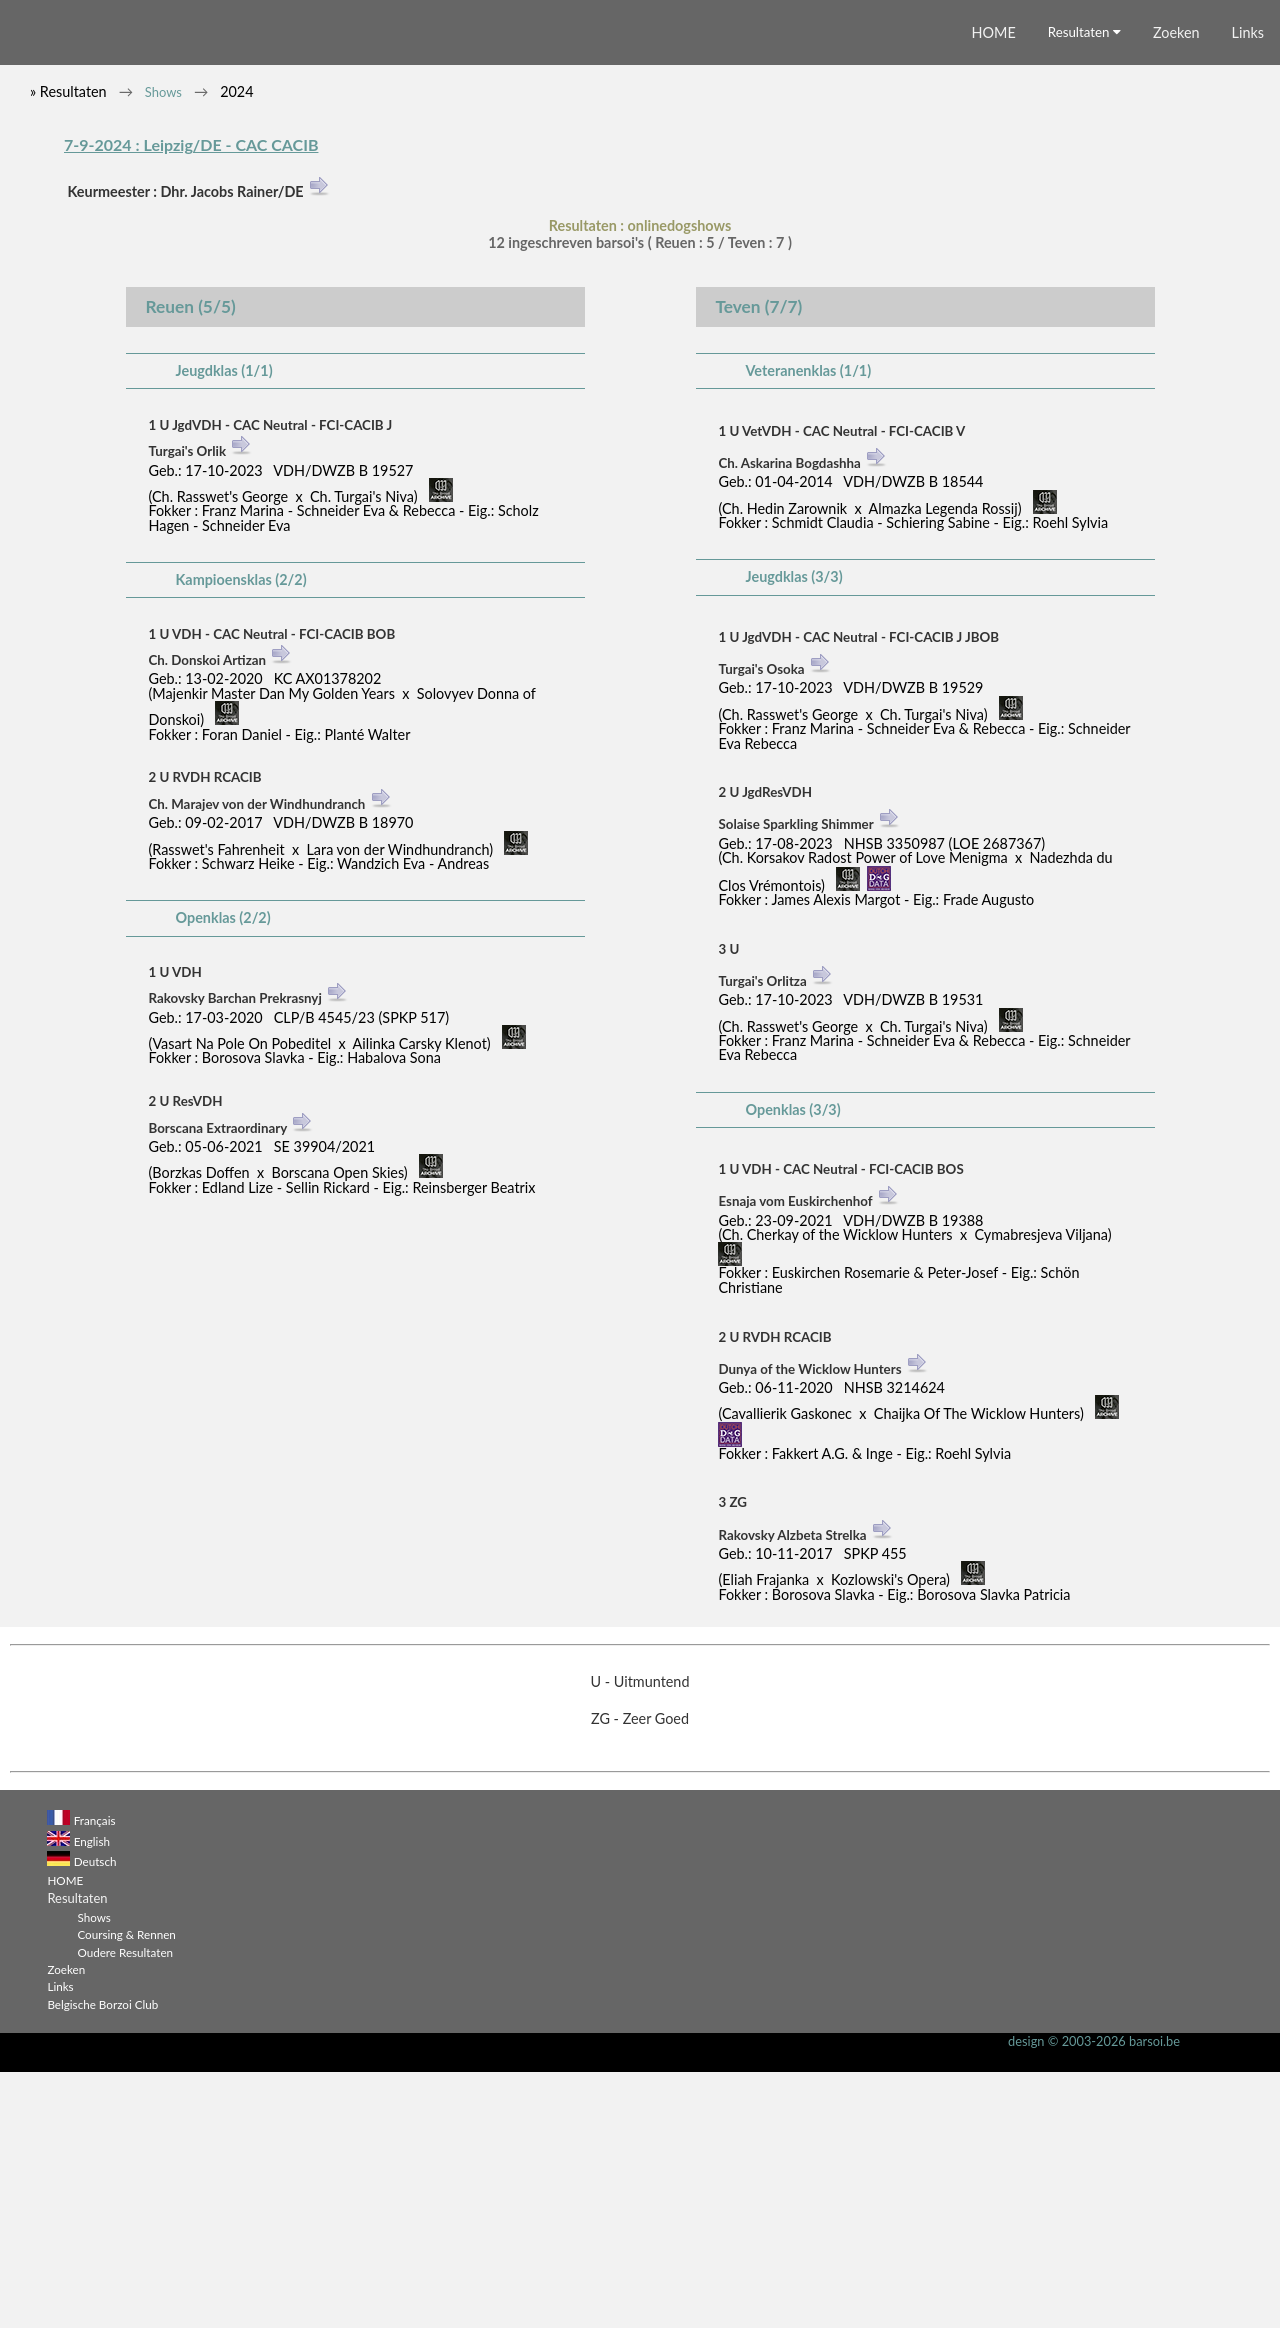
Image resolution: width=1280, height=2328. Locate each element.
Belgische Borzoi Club (102, 2260)
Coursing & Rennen (126, 2190)
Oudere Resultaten (125, 2208)
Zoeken (1176, 288)
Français (95, 2076)
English (92, 2097)
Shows (163, 348)
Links (1248, 288)
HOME (994, 288)
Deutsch (95, 2117)
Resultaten (1084, 288)
